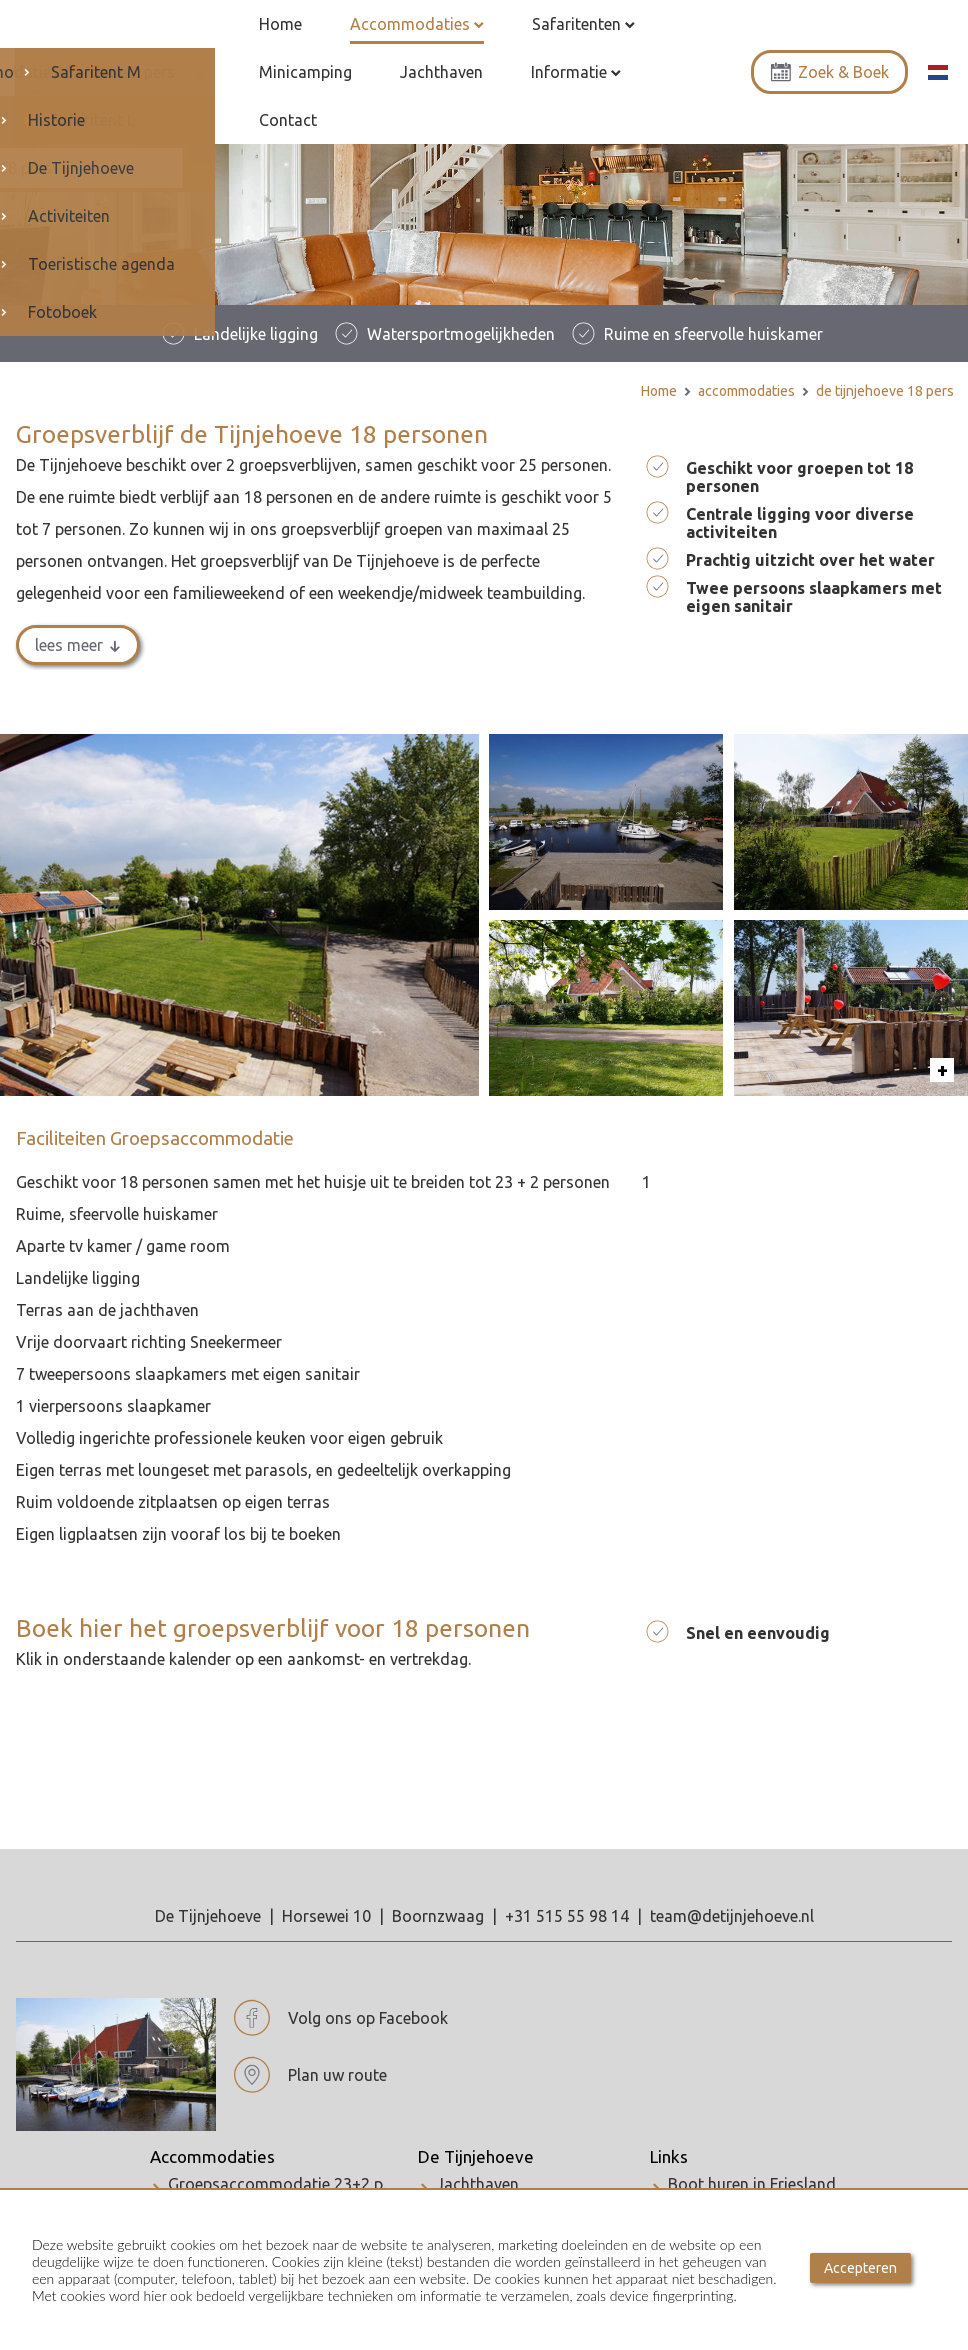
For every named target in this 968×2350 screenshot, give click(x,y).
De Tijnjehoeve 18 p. (240, 2165)
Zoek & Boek (829, 54)
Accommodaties (212, 2120)
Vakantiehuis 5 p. (229, 2183)
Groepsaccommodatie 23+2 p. (277, 2147)
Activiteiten (477, 2165)
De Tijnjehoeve (476, 2120)
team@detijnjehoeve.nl (732, 1879)
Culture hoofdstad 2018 (755, 2165)
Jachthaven (477, 2147)
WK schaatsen (719, 2183)
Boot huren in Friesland (752, 2147)
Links (669, 2120)
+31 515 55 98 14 (567, 1879)
